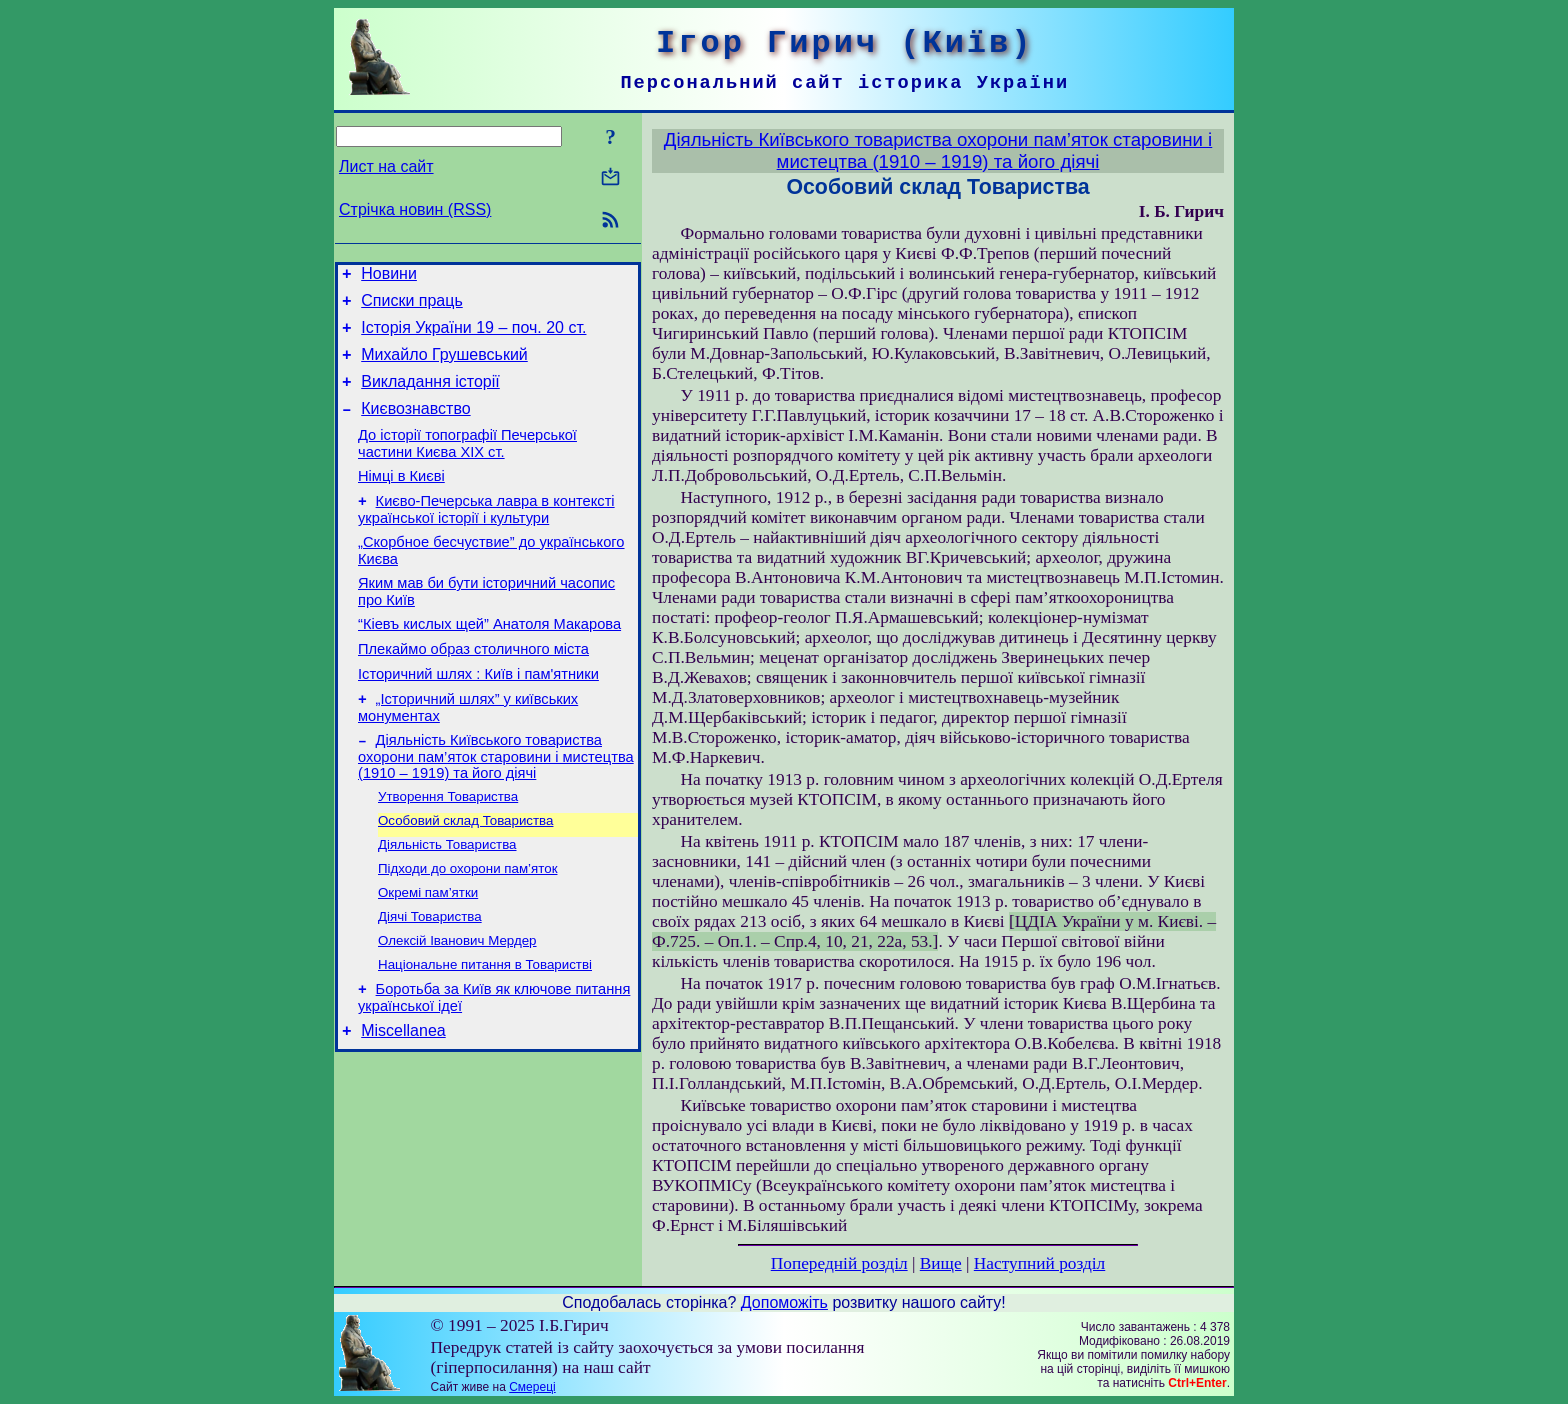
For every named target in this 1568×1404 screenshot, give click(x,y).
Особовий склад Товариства (465, 872)
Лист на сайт (386, 166)
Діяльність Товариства (447, 898)
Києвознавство (415, 426)
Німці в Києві (401, 500)
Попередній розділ (839, 1263)
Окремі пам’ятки (428, 950)
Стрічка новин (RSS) (415, 209)
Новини (389, 276)
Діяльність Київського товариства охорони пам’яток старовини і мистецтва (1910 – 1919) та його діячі (496, 804)
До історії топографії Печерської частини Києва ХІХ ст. (467, 464)
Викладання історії (430, 396)
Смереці (532, 1387)
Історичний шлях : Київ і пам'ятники (478, 716)
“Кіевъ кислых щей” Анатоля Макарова (489, 660)
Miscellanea (403, 1100)
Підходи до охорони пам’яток (467, 924)
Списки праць (412, 306)
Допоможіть (784, 1302)
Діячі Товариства (430, 976)
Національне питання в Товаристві (485, 1028)
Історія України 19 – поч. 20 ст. (473, 336)
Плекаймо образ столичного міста (473, 688)
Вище (941, 1263)
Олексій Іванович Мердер (457, 1002)
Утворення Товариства (448, 846)
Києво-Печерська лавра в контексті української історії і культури (486, 536)
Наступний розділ (1039, 1263)
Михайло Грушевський (444, 366)
